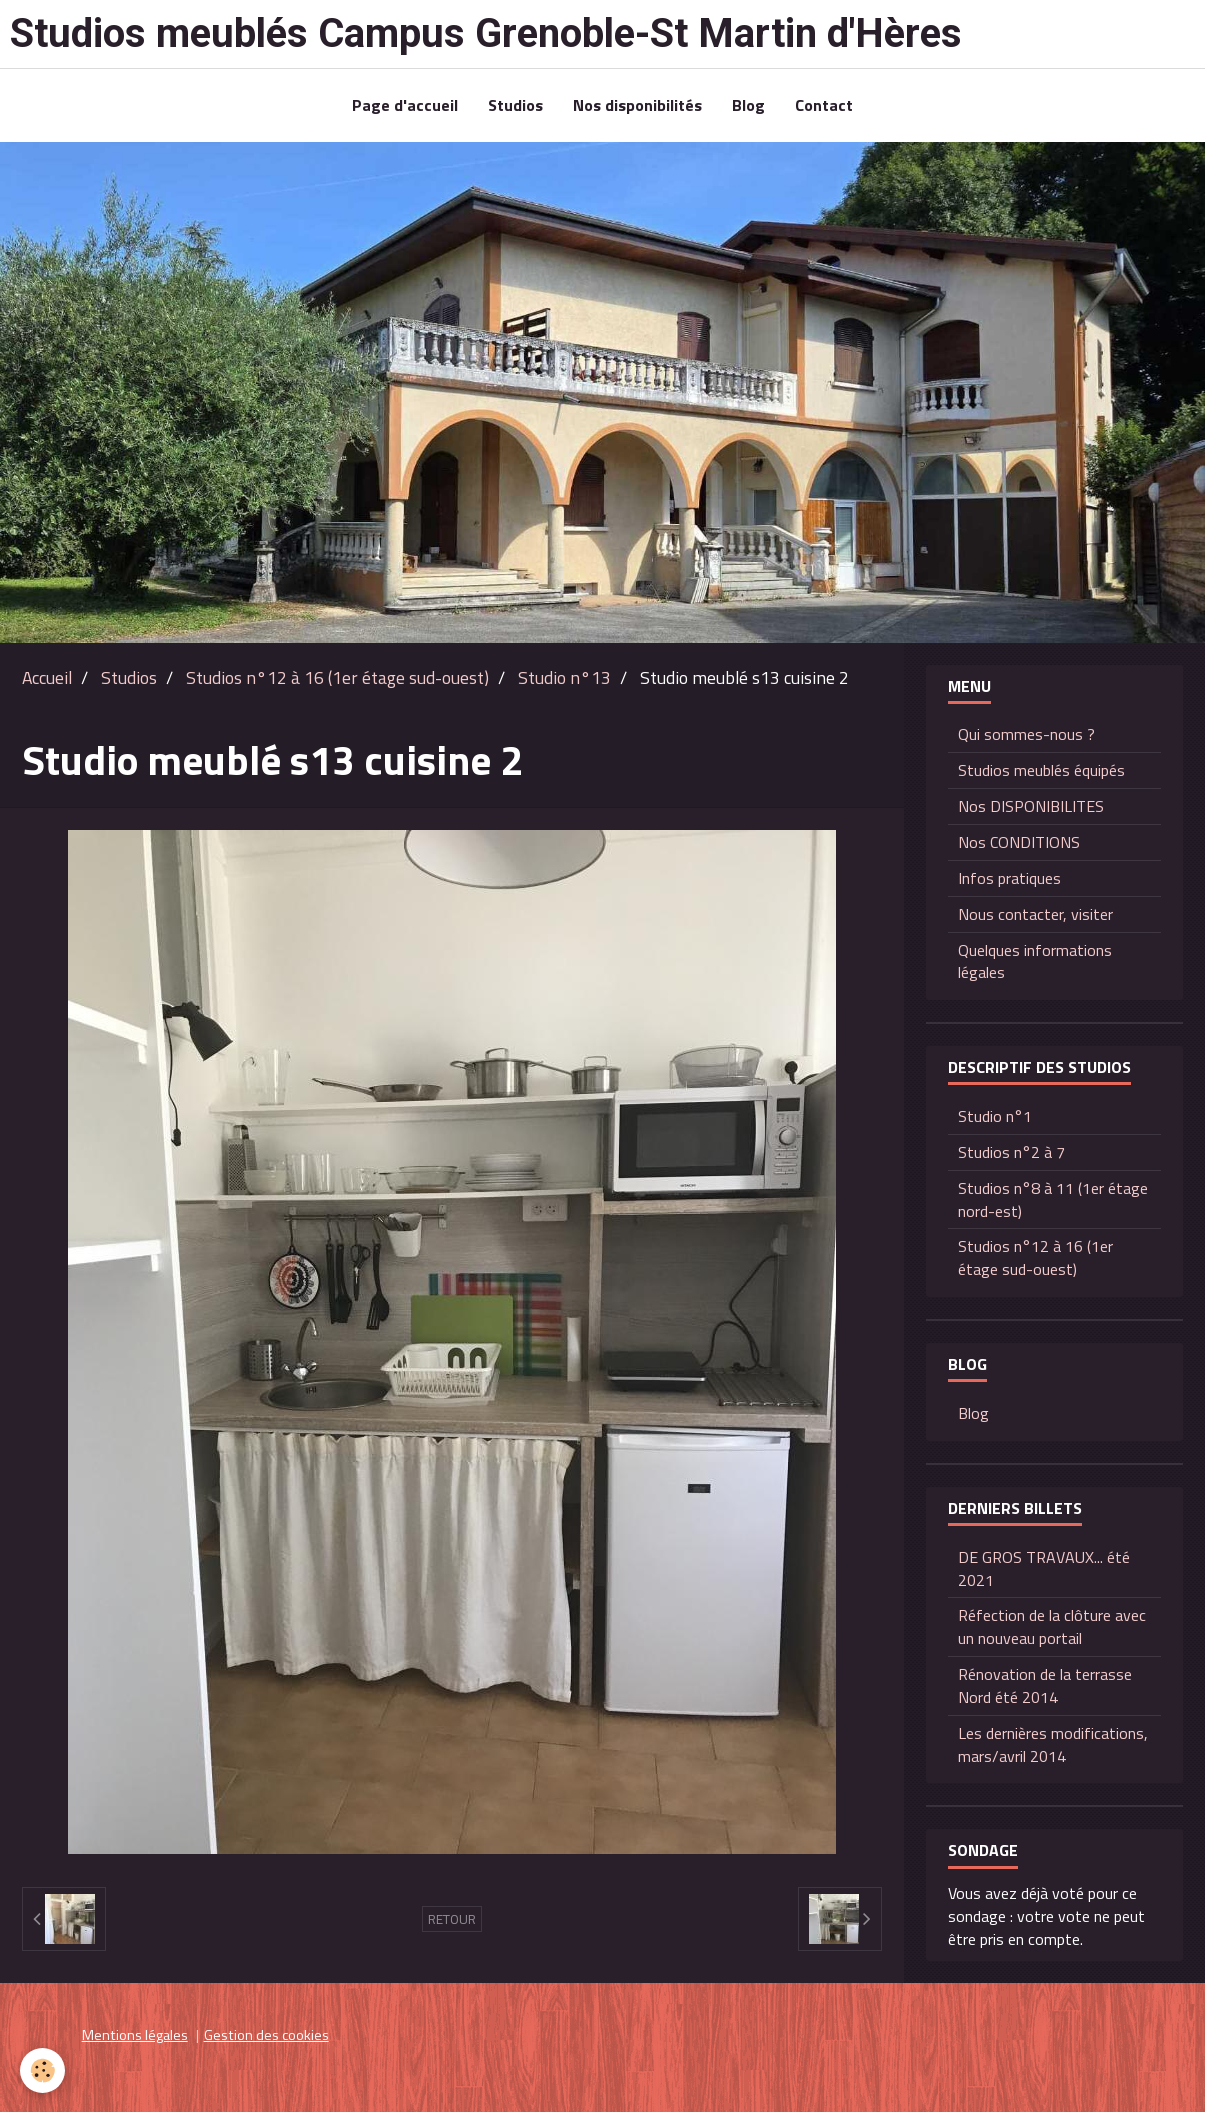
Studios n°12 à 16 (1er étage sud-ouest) (337, 677)
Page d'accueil (405, 105)
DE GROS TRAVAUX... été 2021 (1044, 1568)
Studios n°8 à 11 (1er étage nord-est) (1053, 1199)
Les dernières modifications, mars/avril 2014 (1053, 1744)
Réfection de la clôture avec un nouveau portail (1052, 1626)
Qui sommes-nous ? (1026, 734)
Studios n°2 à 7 (1011, 1152)
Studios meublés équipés (1041, 770)
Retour (452, 1919)
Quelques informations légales (1035, 961)
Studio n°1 (995, 1116)
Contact (824, 105)
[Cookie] (42, 2070)
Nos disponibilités (637, 105)
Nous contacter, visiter (1035, 914)
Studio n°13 (564, 677)
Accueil (47, 677)
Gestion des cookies (266, 2035)
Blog (748, 105)
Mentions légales (135, 2035)
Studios (515, 105)
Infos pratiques (1009, 878)
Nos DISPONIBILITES (1031, 806)
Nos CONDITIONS (1019, 842)
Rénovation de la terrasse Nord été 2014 (1045, 1685)
